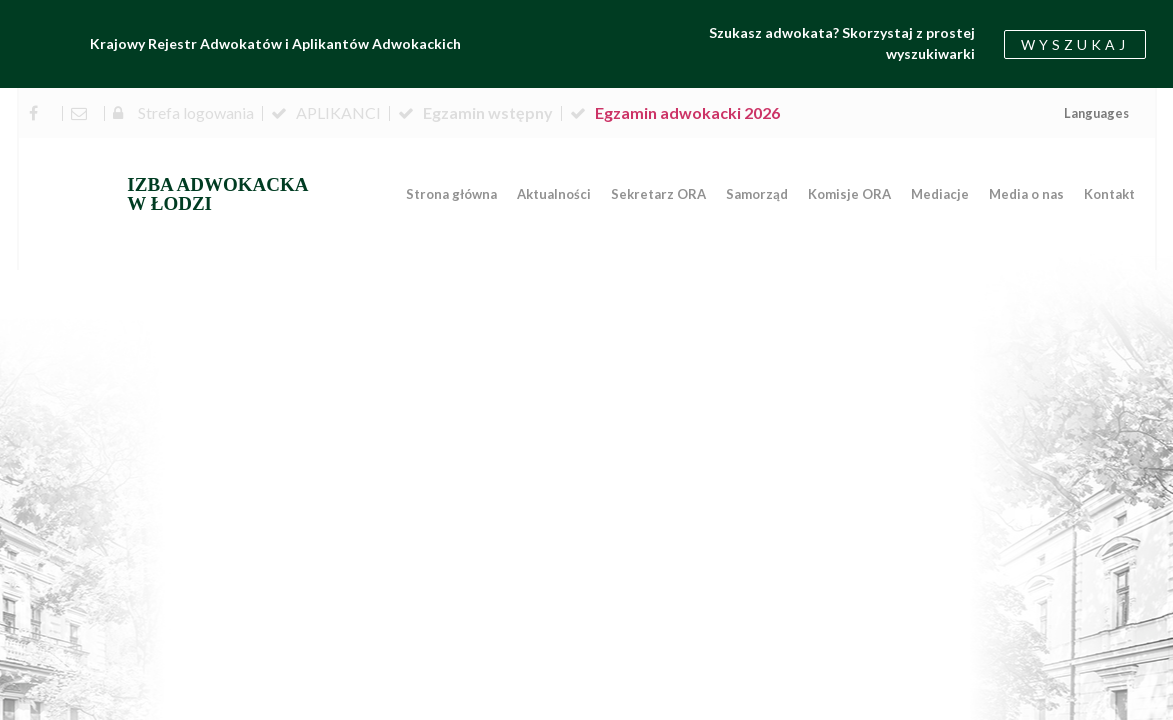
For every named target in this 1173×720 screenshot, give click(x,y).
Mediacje (940, 194)
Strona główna (451, 194)
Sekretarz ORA (658, 194)
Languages (1096, 113)
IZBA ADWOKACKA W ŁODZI (217, 194)
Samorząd (757, 194)
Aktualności (554, 194)
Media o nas (1026, 194)
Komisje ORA (849, 194)
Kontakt (1109, 194)
